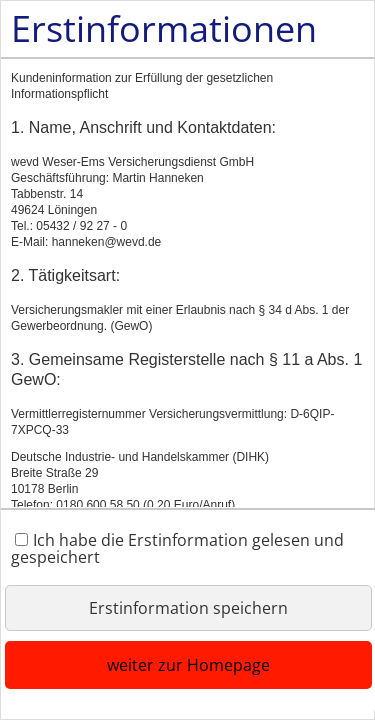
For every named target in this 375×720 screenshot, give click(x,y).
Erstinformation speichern (188, 608)
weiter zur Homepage (188, 665)
